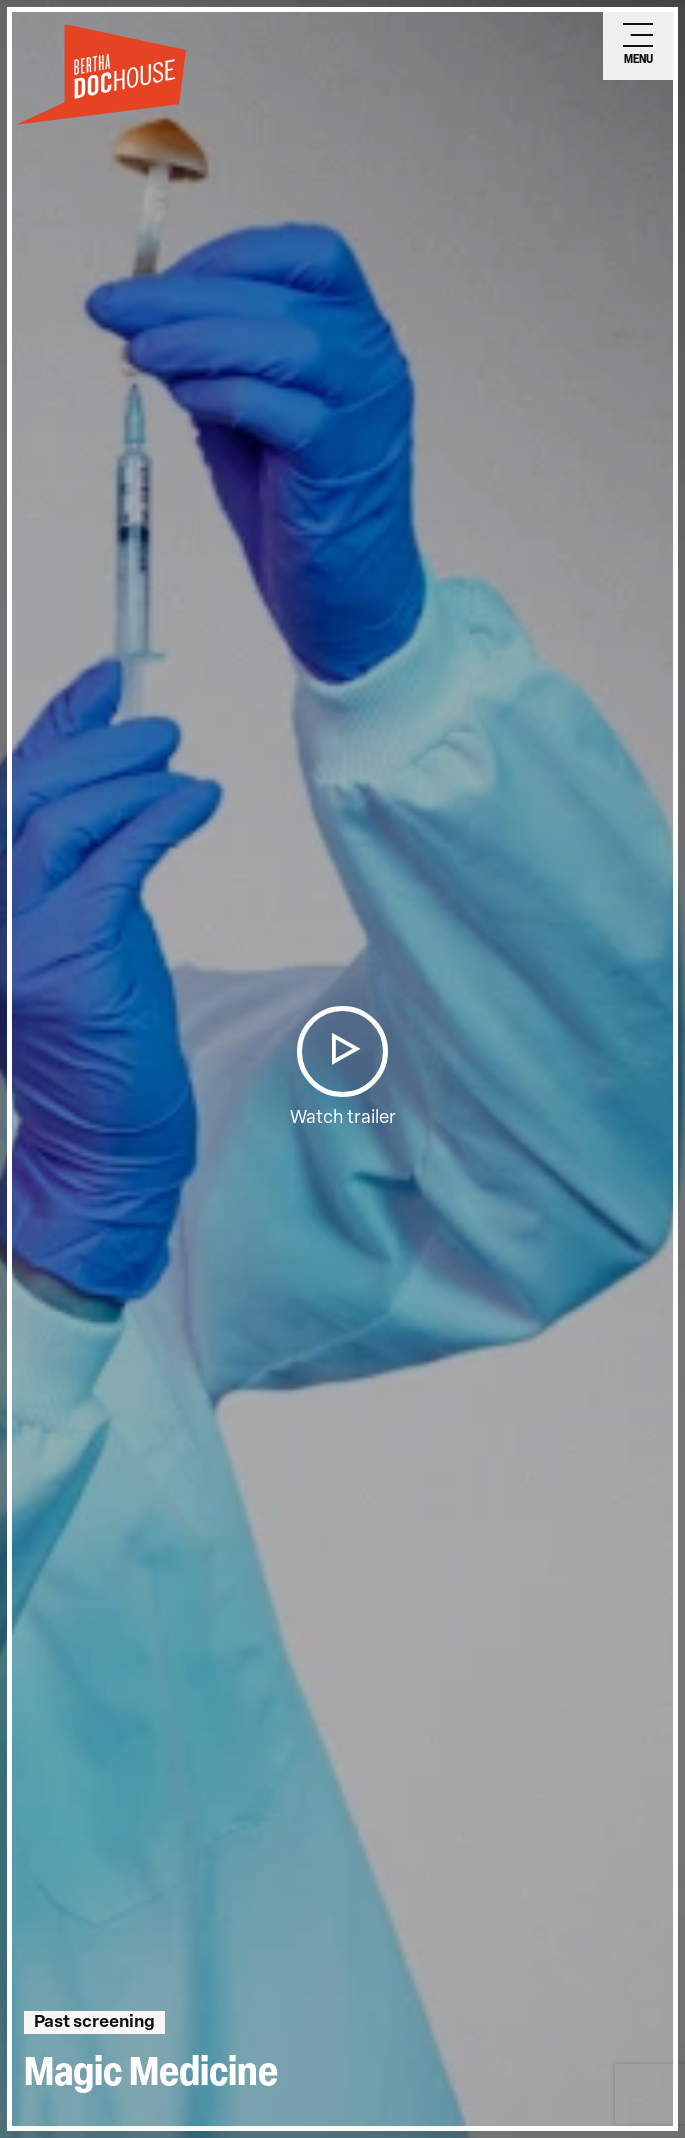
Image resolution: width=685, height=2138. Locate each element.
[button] (342, 1051)
